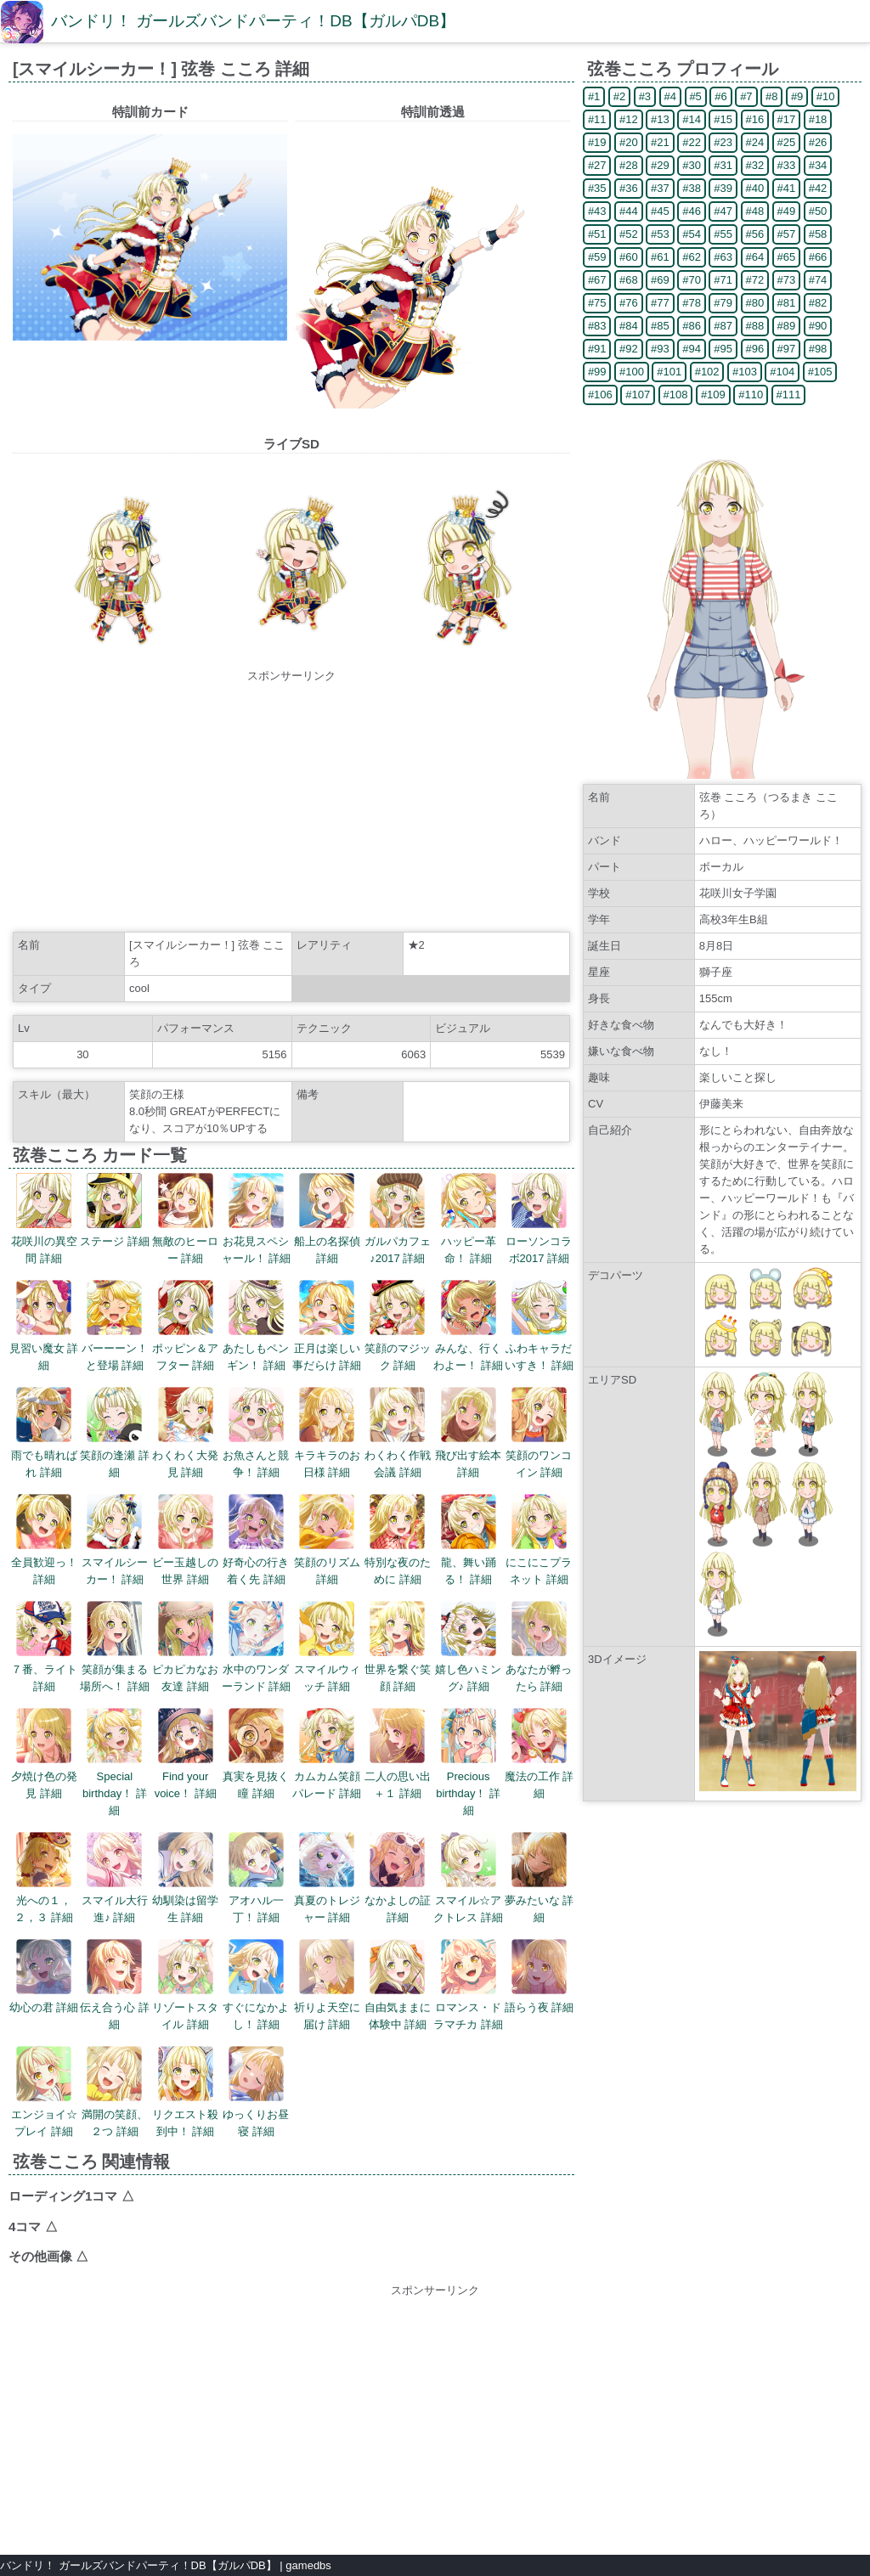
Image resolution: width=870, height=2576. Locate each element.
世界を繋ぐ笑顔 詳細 (397, 1647)
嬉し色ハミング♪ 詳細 (468, 1647)
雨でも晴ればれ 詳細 (44, 1433)
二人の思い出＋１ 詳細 (397, 1754)
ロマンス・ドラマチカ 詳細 (468, 1985)
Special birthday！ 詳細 (114, 1762)
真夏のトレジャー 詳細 (327, 1878)
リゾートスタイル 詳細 (185, 1985)
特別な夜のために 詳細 (397, 1540)
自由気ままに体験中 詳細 (397, 1985)
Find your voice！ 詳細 (186, 1754)
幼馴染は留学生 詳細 (185, 1878)
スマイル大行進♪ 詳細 (115, 1878)
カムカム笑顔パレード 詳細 (327, 1754)
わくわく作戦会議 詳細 (397, 1433)
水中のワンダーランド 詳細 (256, 1647)
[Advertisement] (291, 803)
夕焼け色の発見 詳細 (44, 1754)
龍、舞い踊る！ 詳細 (468, 1540)
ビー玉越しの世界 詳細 (185, 1540)
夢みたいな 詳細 (539, 1878)
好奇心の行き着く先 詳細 (256, 1540)
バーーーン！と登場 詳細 (115, 1326)
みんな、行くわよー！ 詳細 (468, 1326)
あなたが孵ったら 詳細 (539, 1647)
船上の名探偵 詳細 (327, 1219)
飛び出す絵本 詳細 (468, 1433)
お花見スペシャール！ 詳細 (256, 1219)
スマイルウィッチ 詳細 (327, 1647)
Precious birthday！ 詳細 (468, 1762)
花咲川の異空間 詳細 (44, 1219)
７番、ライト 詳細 (44, 1647)
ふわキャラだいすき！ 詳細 (539, 1326)
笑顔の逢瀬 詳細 (115, 1433)
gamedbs (307, 2565)
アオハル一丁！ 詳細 (256, 1878)
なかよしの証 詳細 (397, 1878)
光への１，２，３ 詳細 (43, 1878)
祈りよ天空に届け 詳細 (327, 1985)
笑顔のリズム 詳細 (327, 1540)
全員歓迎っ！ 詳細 (44, 1540)
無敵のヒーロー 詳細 (185, 1219)
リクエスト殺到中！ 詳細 (185, 2092)
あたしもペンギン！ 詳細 (256, 1326)
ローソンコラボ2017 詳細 (539, 1219)
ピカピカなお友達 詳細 (185, 1647)
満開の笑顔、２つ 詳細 (115, 2092)
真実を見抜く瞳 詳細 (256, 1754)
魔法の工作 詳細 (539, 1754)
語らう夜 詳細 (539, 1976)
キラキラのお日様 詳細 (327, 1433)
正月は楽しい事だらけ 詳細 (327, 1326)
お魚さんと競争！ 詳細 (256, 1433)
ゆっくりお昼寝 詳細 (256, 2092)
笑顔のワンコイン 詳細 (539, 1433)
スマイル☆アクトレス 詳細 (468, 1878)
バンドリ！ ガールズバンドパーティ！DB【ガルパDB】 (253, 21)
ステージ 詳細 (115, 1210)
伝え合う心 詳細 (115, 1985)
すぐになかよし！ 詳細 (256, 1985)
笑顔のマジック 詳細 (397, 1326)
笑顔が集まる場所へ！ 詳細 (115, 1647)
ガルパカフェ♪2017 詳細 (397, 1219)
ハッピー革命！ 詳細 (468, 1219)
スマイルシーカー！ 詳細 (115, 1540)
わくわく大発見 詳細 (185, 1433)
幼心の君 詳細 (44, 1976)
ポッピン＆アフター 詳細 (185, 1326)
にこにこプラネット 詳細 (539, 1540)
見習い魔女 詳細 (44, 1326)
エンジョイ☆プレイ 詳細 (44, 2092)
